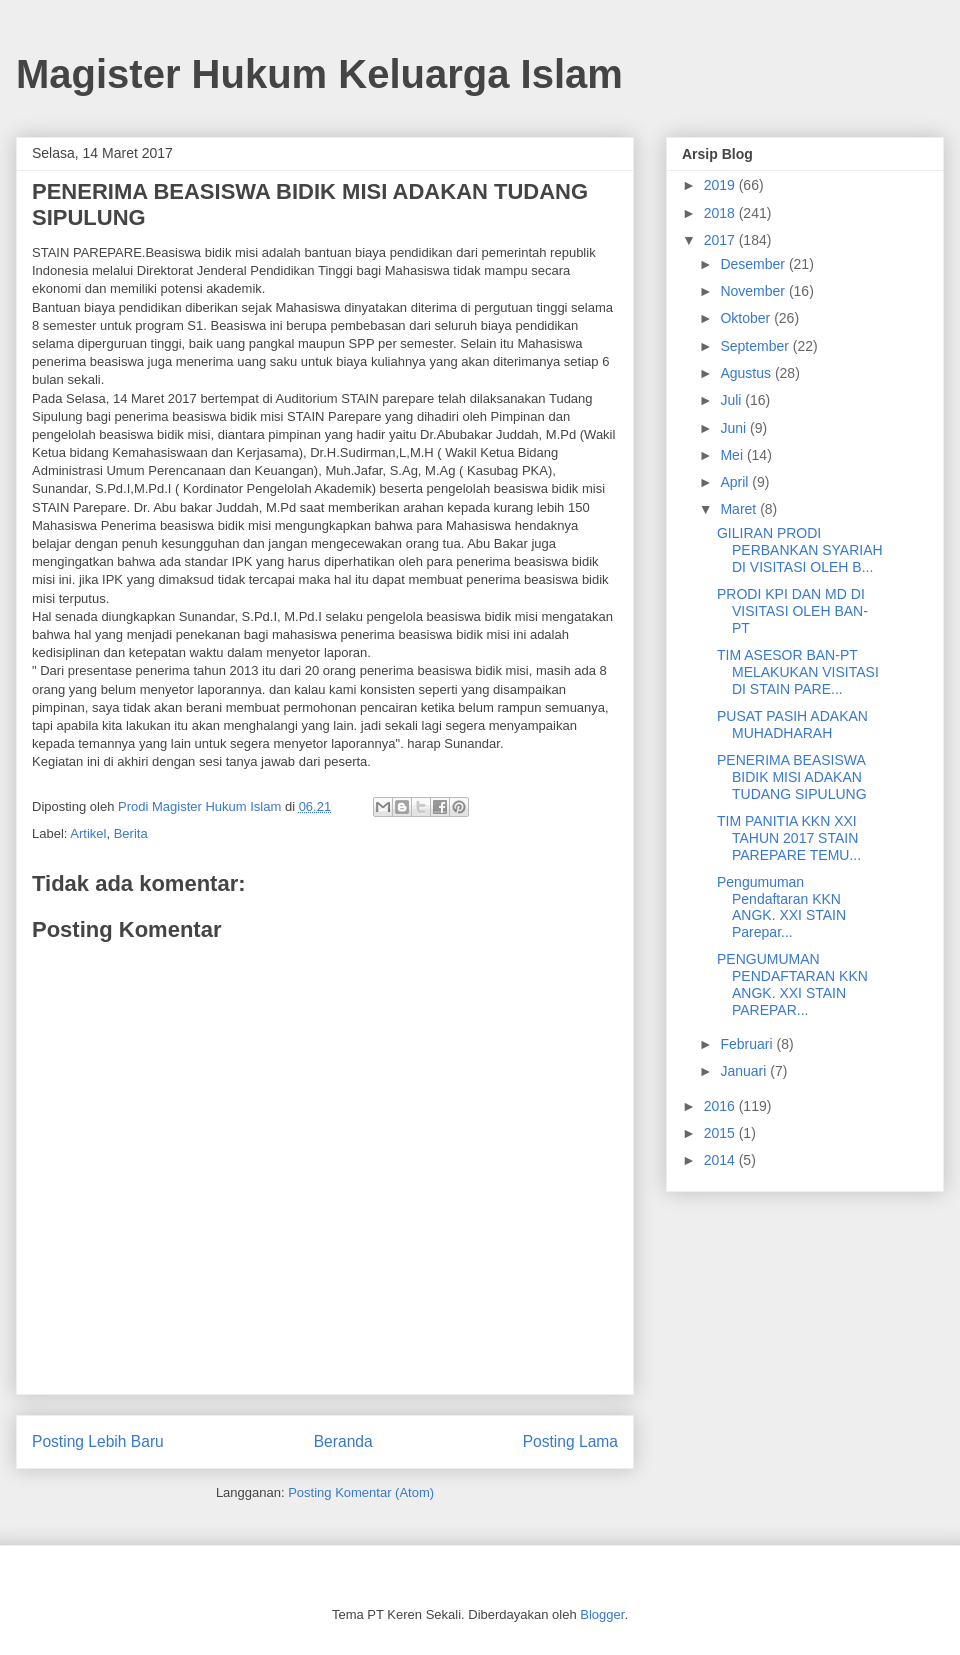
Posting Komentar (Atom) (361, 1492)
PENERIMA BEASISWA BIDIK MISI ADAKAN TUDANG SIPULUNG (792, 777)
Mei (733, 455)
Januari (745, 1071)
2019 (721, 185)
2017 (721, 240)
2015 (721, 1133)
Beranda (343, 1441)
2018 (721, 213)
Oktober (747, 318)
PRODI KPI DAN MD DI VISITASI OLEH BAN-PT (792, 611)
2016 (721, 1106)
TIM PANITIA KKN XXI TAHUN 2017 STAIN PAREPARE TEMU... (789, 838)
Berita (131, 833)
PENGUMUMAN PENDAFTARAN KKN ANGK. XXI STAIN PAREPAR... (792, 984)
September (756, 346)
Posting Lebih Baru (98, 1441)
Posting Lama (570, 1441)
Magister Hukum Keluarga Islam (319, 74)
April (736, 482)
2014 (721, 1160)
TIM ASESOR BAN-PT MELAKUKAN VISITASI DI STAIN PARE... (798, 672)
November (754, 291)
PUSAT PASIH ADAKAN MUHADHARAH (792, 724)
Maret (740, 509)
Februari (748, 1044)
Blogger (602, 1614)
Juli (732, 400)
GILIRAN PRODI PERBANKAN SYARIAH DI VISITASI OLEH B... (800, 550)
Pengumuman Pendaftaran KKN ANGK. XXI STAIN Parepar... (781, 907)
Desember (754, 264)
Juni (735, 428)
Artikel (88, 833)
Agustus (747, 373)
